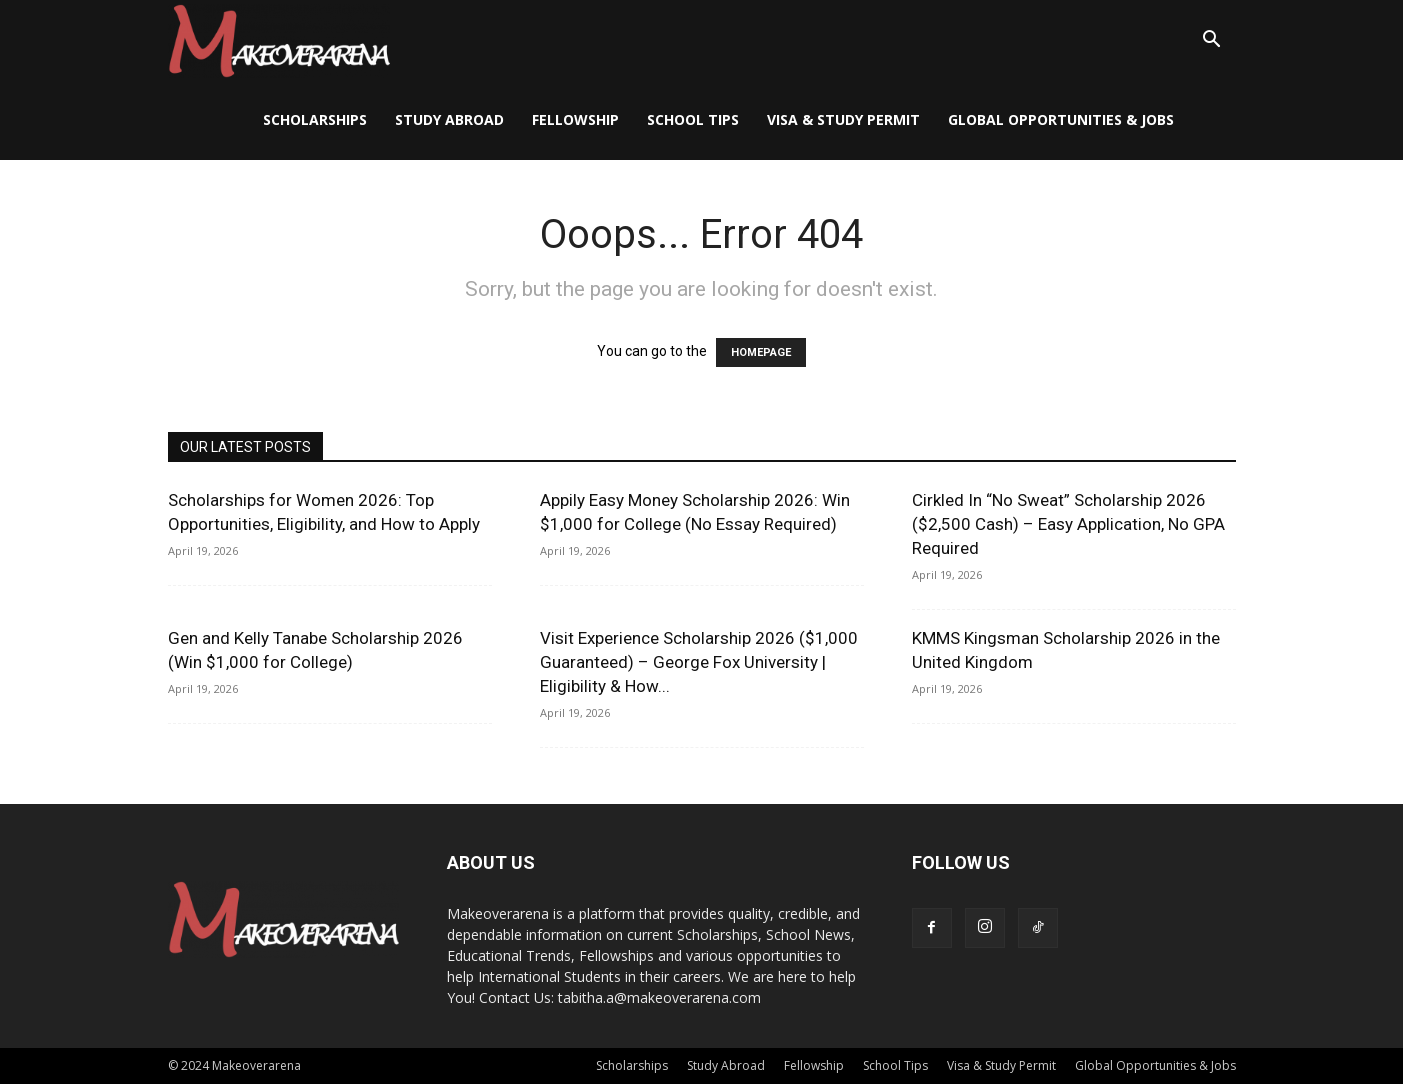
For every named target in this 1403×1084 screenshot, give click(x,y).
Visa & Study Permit (843, 119)
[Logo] (279, 40)
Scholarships (315, 119)
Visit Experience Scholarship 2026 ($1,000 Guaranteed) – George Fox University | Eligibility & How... (699, 662)
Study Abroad (449, 119)
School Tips (693, 119)
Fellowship (575, 119)
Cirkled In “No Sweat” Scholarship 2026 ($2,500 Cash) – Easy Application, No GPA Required (1068, 524)
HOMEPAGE (761, 352)
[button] (1212, 41)
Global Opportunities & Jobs (1061, 119)
